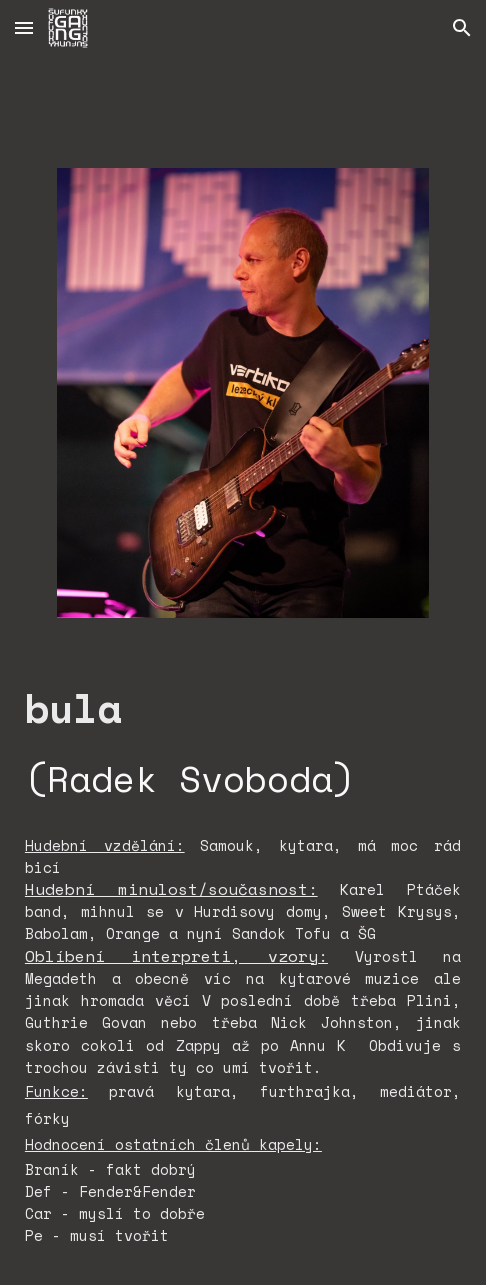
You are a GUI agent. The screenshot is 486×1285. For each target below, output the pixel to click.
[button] (24, 27)
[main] (243, 742)
